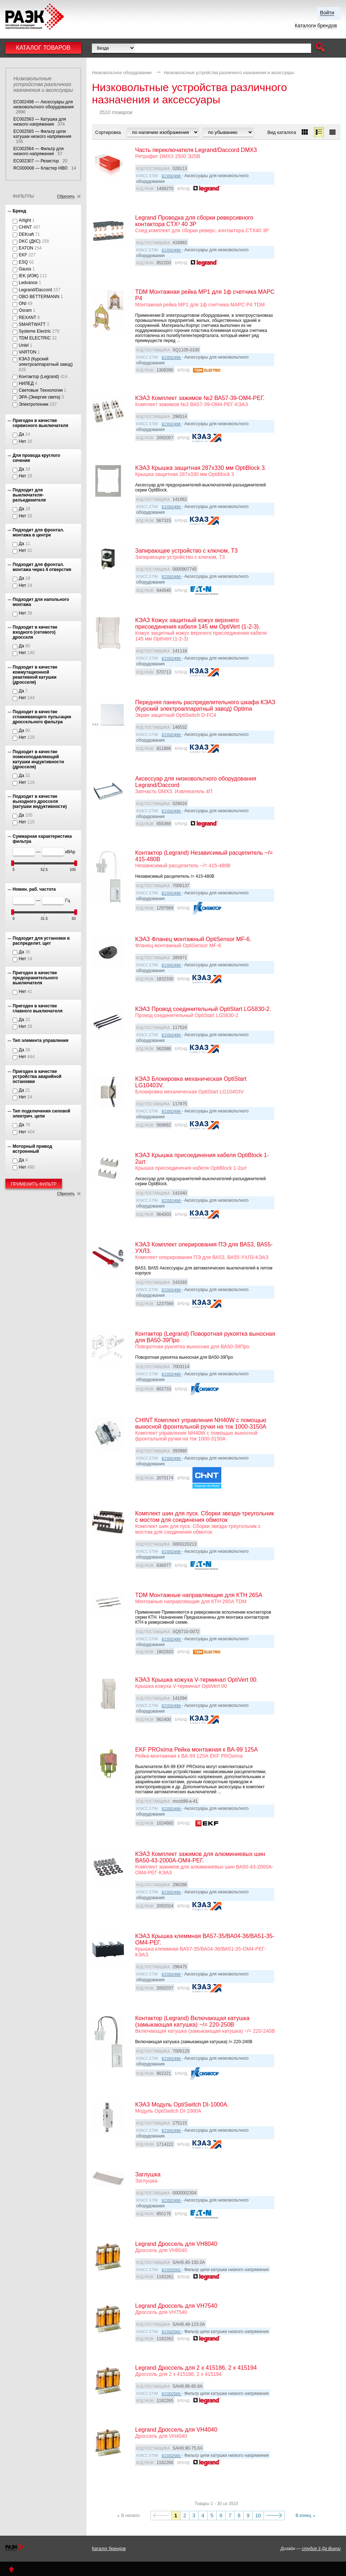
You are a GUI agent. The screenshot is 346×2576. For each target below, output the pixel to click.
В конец (303, 2515)
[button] (320, 48)
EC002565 (172, 2270)
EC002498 (172, 176)
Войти (327, 12)
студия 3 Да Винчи (321, 2548)
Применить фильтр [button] (34, 1184)
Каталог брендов (109, 2548)
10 (258, 2515)
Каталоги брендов (316, 25)
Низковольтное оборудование (122, 72)
